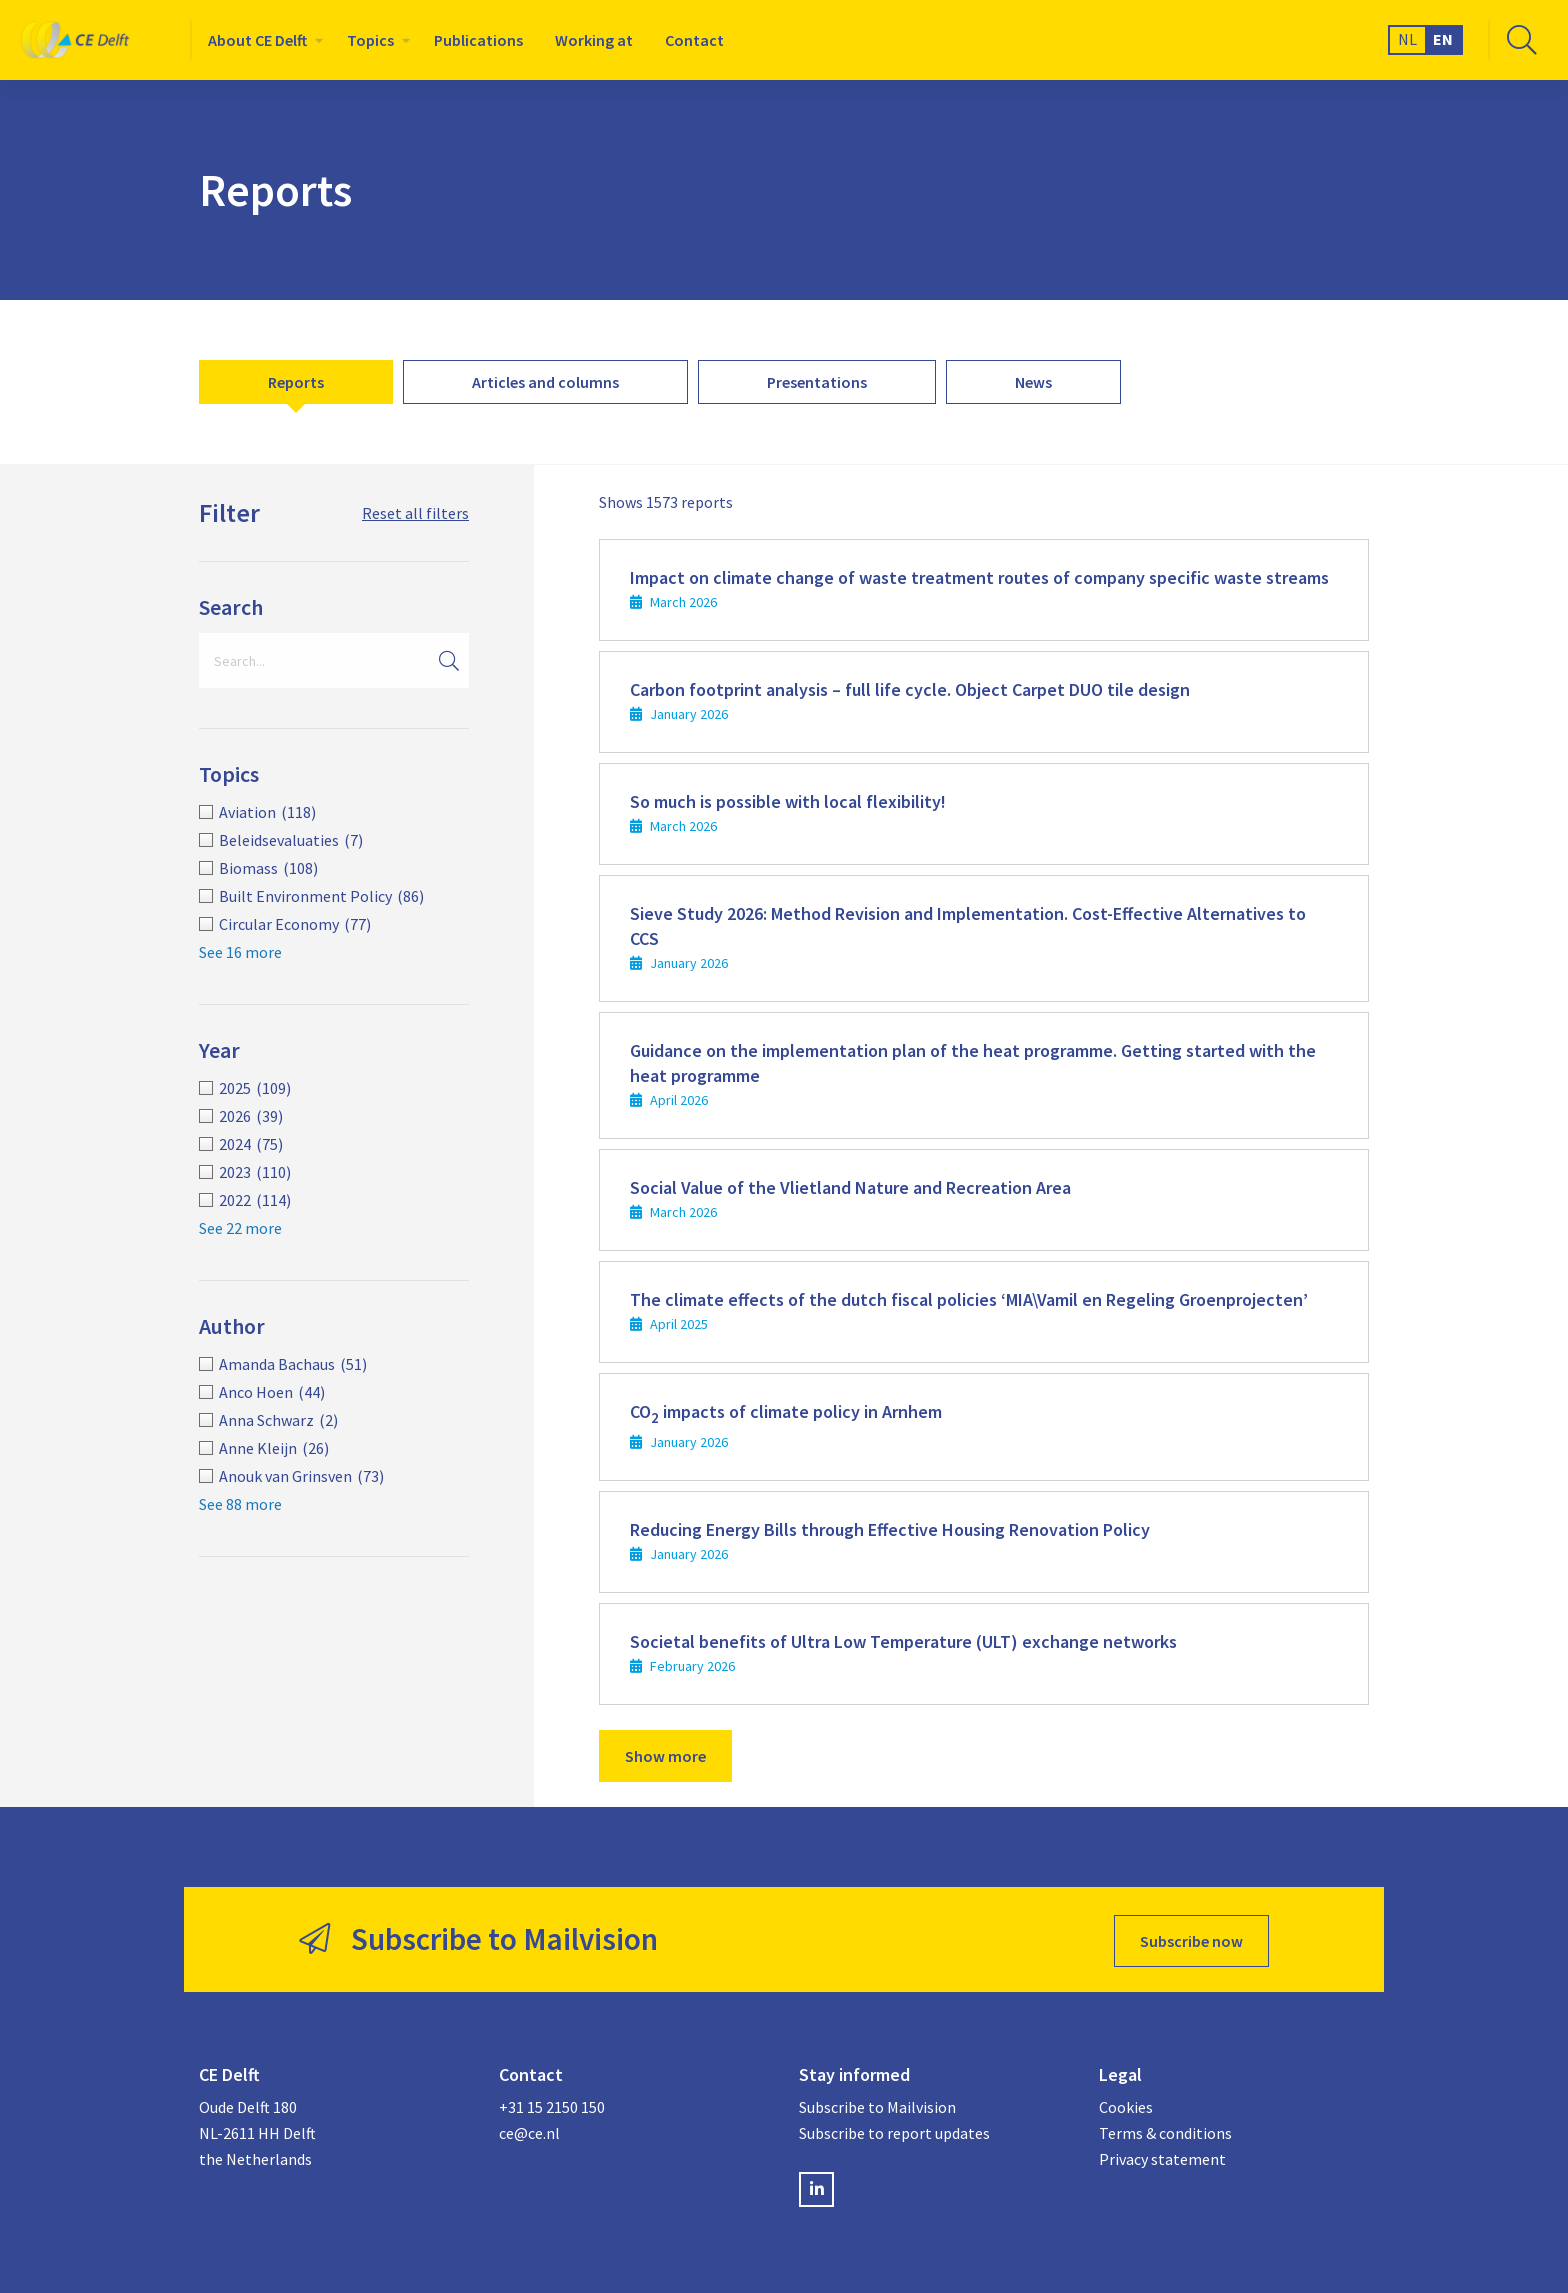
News (1033, 382)
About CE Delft (257, 40)
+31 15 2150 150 (552, 2104)
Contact (694, 40)
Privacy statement (1162, 2155)
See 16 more (240, 952)
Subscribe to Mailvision (877, 2104)
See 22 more (240, 1228)
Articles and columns (545, 382)
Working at (594, 40)
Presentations (817, 382)
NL (1407, 39)
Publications (478, 40)
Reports (296, 382)
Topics (370, 40)
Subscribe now (1191, 1938)
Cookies (1126, 2104)
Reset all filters (415, 513)
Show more (665, 1756)
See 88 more (240, 1504)
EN (1443, 39)
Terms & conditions (1165, 2129)
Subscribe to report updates (894, 2129)
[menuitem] (261, 40)
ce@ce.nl (529, 2129)
